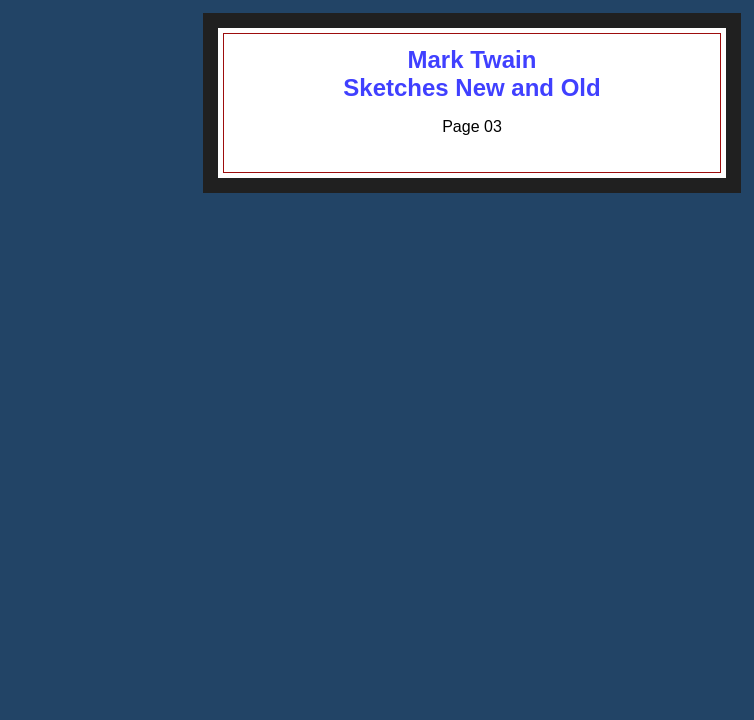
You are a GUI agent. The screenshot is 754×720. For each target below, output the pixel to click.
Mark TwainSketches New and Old (471, 73)
